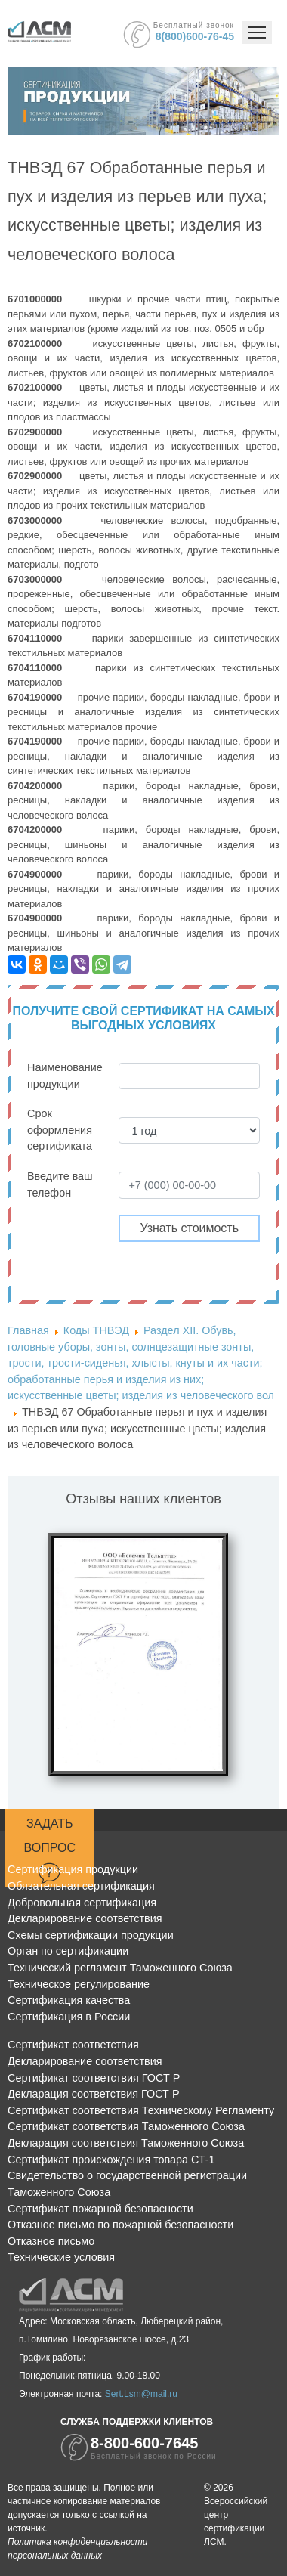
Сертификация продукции (73, 1869)
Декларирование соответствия (85, 1918)
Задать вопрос (50, 1850)
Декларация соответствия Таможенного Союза (126, 2143)
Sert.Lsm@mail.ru (141, 2394)
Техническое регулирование (79, 1984)
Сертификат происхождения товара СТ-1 (111, 2159)
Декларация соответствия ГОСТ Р (94, 2094)
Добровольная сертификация (82, 1902)
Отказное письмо (51, 2241)
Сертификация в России (69, 2017)
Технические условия (61, 2257)
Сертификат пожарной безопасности (100, 2209)
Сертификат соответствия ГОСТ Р (94, 2078)
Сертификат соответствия (73, 2045)
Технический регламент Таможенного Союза (120, 1967)
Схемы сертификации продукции (91, 1935)
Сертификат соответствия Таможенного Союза (126, 2126)
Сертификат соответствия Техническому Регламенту (141, 2110)
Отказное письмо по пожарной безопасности (120, 2224)
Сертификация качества (69, 2000)
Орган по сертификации (68, 1951)
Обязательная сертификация (81, 1886)
